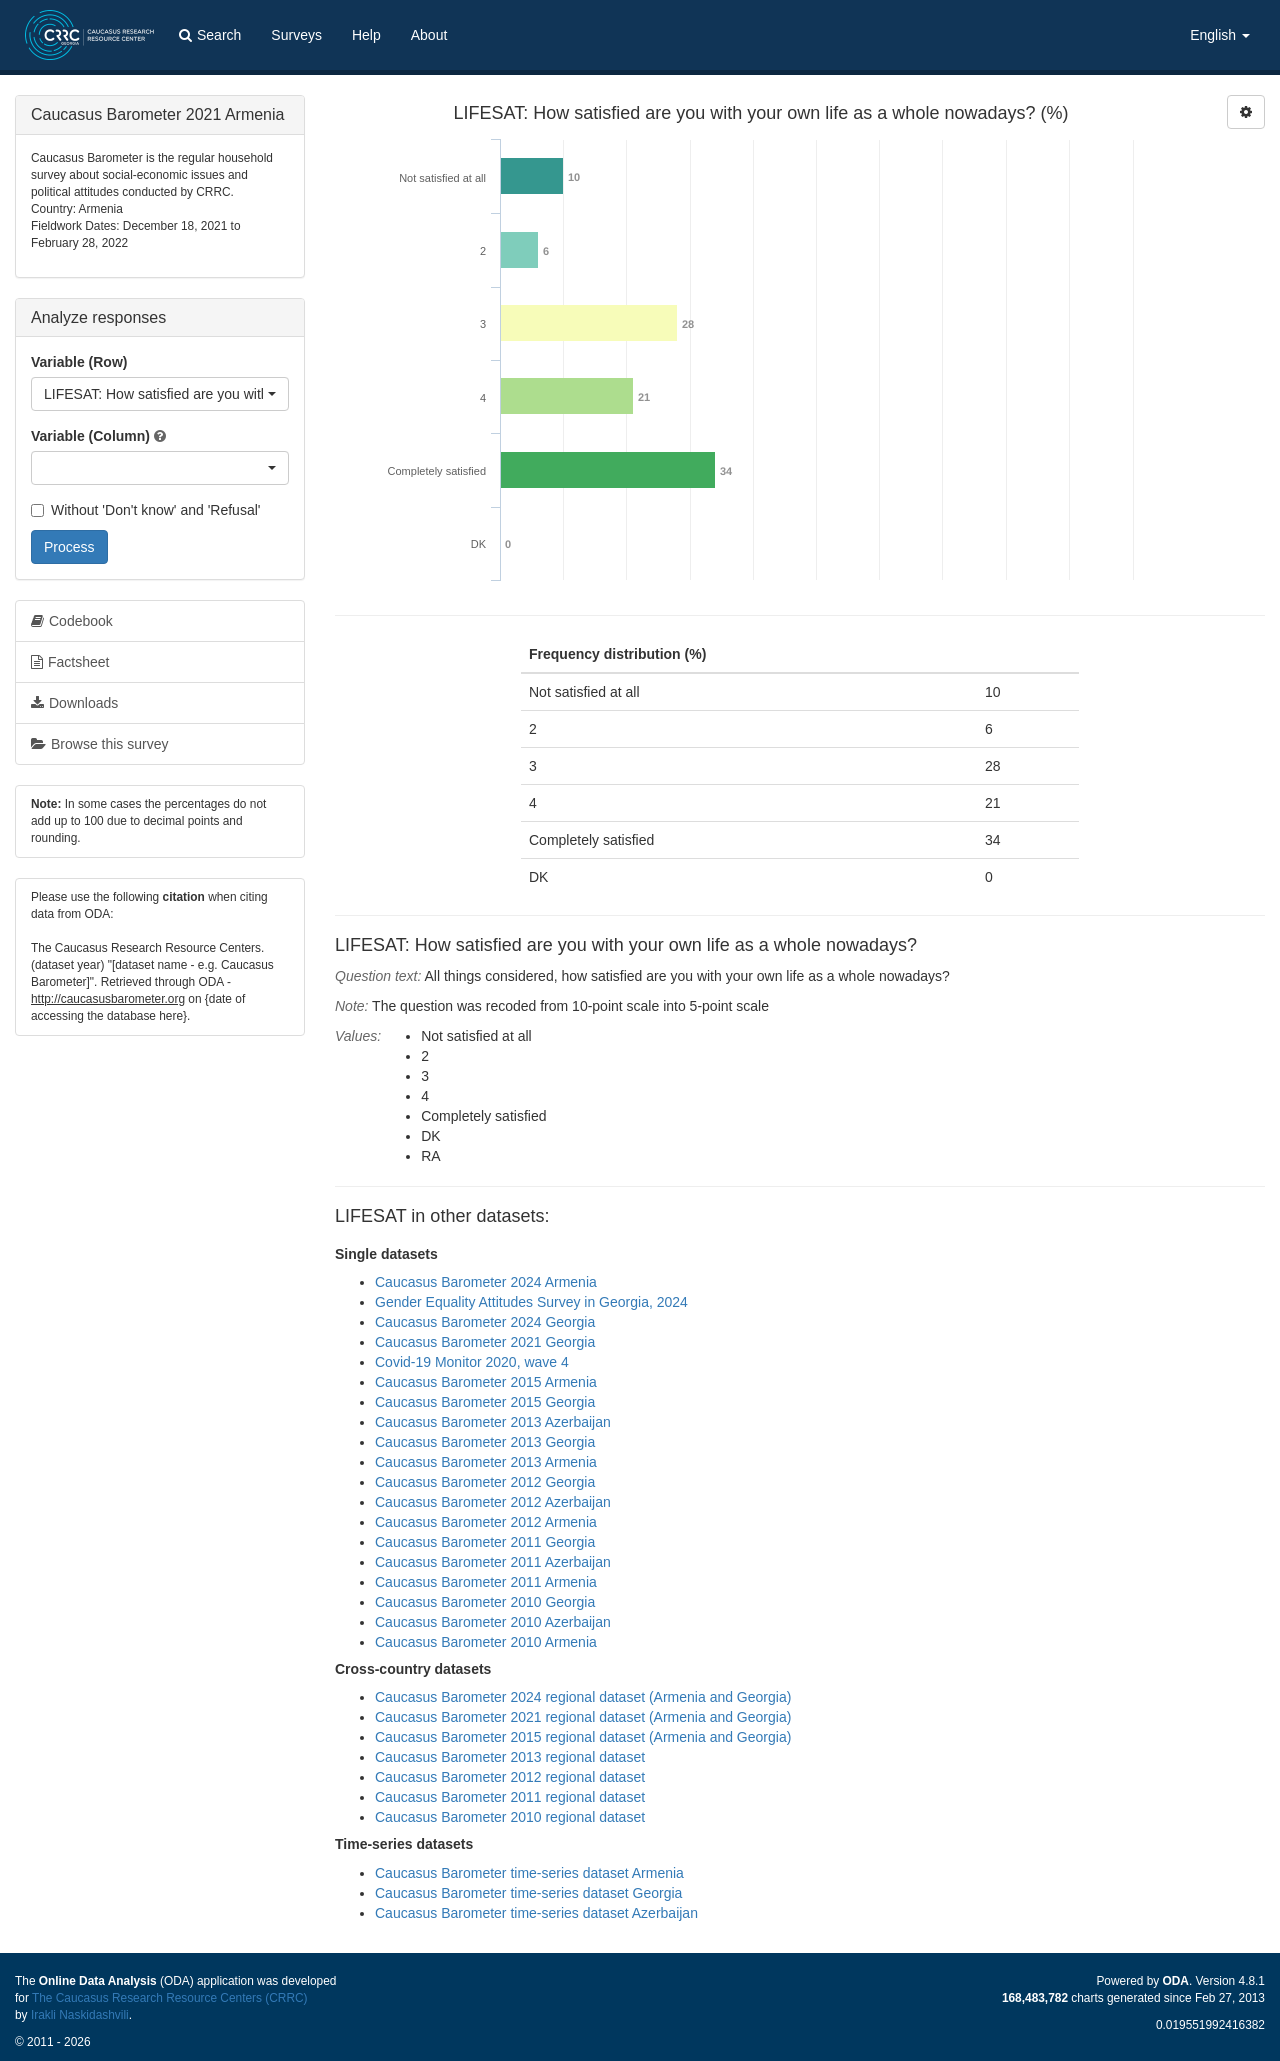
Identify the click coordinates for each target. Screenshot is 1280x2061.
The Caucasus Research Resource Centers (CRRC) (170, 1998)
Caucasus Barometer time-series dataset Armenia (529, 1873)
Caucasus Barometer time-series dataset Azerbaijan (536, 1913)
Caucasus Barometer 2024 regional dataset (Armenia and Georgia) (583, 1697)
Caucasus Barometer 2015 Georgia (485, 1402)
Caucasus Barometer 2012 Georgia (485, 1482)
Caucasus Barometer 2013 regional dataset (510, 1757)
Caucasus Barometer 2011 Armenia (486, 1582)
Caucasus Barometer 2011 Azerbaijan (493, 1562)
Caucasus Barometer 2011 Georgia (485, 1542)
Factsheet (70, 662)
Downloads (74, 703)
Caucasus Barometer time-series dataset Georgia (528, 1893)
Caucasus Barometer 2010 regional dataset (510, 1817)
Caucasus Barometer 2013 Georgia (485, 1442)
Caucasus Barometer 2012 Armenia (486, 1522)
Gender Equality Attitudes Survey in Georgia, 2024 (531, 1302)
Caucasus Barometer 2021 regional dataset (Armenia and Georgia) (583, 1717)
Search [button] (210, 35)
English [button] (1220, 35)
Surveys (296, 35)
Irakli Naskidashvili (80, 2015)
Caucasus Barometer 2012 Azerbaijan (493, 1502)
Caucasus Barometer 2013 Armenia (486, 1462)
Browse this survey (99, 744)
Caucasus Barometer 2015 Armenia (486, 1382)
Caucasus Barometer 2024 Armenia (486, 1282)
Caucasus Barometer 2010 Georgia (485, 1602)
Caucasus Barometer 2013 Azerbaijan (493, 1422)
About (429, 35)
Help (366, 35)
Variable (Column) (90, 436)
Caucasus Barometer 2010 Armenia (486, 1642)
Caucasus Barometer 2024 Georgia (485, 1322)
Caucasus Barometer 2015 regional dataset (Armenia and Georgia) (583, 1737)
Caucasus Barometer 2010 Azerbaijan (493, 1622)
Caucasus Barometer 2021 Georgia (485, 1342)
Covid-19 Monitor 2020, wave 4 (472, 1362)
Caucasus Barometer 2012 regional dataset (510, 1777)
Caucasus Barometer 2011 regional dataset (510, 1797)
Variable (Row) (79, 362)
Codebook (72, 621)
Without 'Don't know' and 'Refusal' (145, 510)
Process (69, 547)
